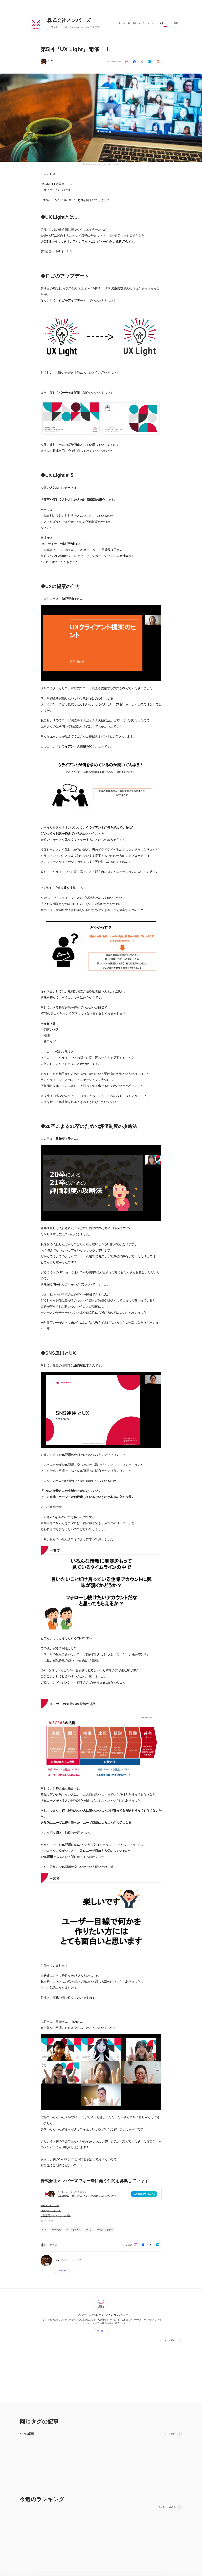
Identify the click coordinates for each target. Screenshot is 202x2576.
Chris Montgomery (99, 164)
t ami (50, 60)
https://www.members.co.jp (77, 27)
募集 (176, 23)
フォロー (55, 27)
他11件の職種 (48, 2221)
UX (44, 2230)
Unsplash (115, 164)
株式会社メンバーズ (69, 20)
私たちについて (136, 23)
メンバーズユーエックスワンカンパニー (101, 2315)
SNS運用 (57, 2230)
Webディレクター (50, 2205)
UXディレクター (105, 2230)
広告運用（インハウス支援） (56, 2215)
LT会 (89, 2230)
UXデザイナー (74, 2230)
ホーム (121, 23)
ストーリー (165, 23)
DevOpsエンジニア (51, 2210)
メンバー (151, 23)
